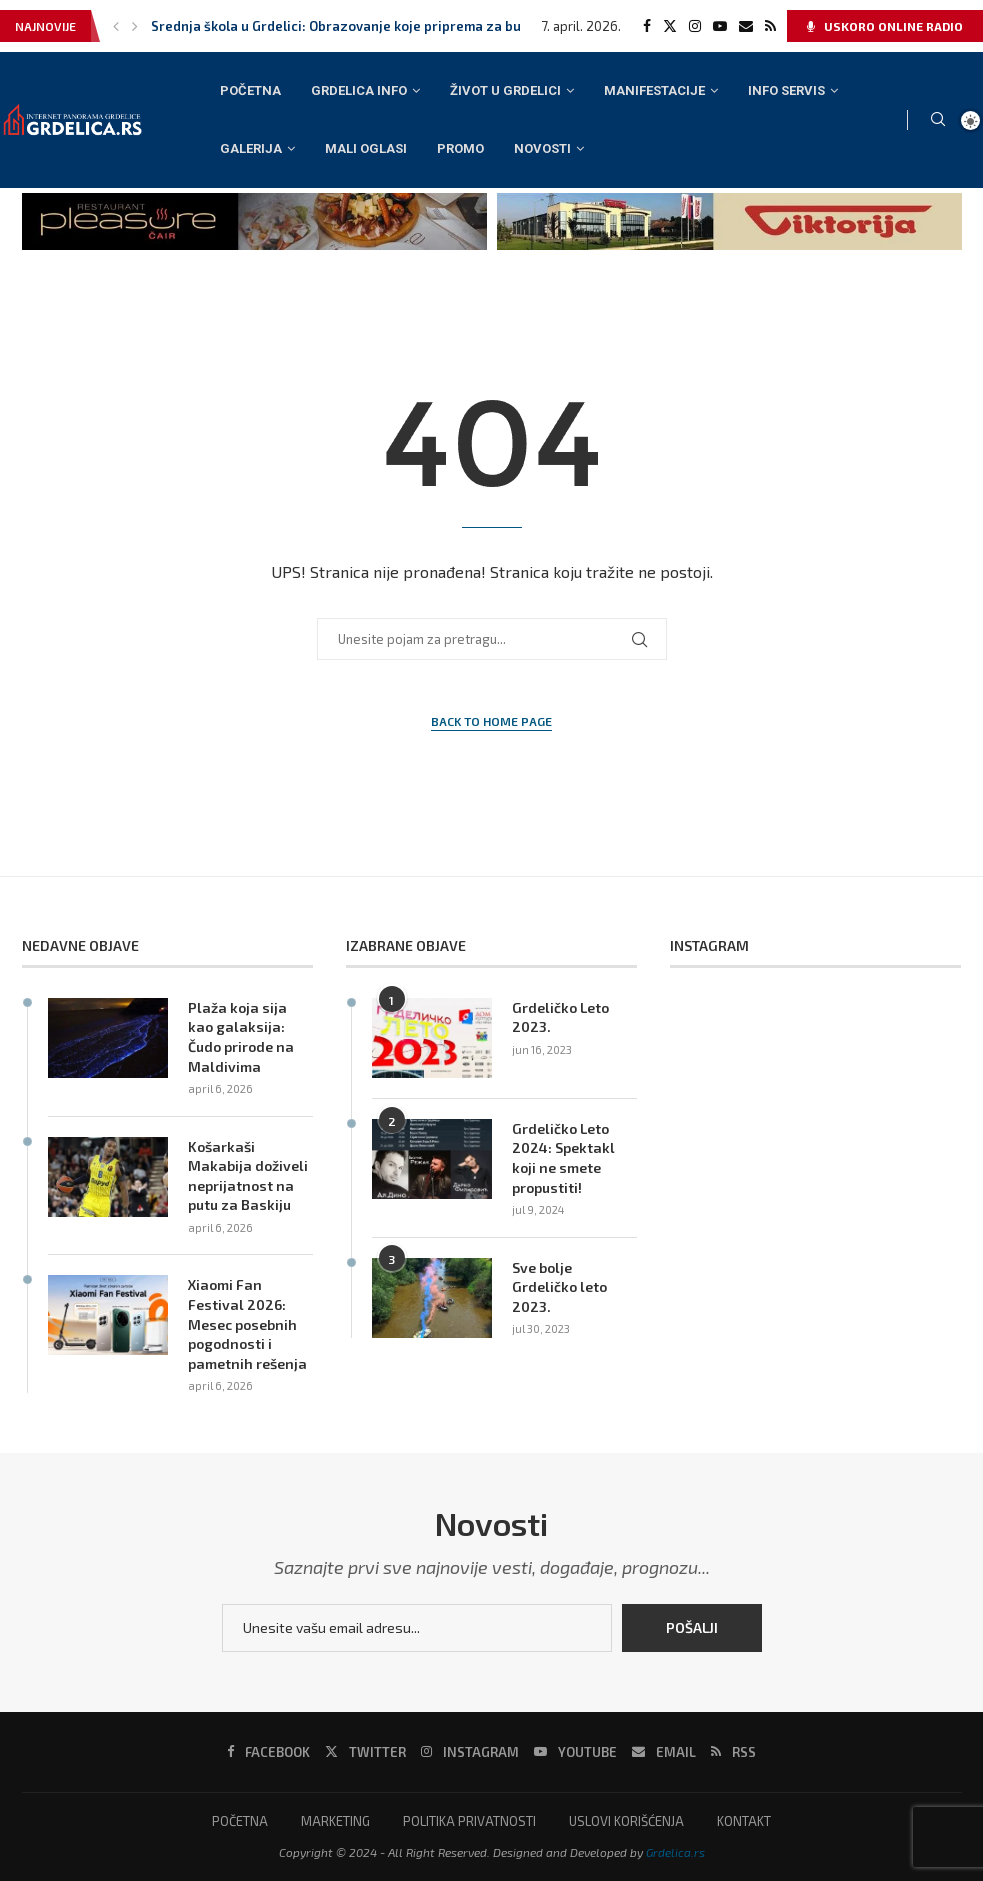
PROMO (460, 148)
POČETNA (250, 90)
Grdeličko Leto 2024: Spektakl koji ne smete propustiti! (563, 1158)
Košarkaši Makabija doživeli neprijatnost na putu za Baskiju (248, 1176)
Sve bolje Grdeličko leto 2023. (559, 1287)
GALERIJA (251, 148)
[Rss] (770, 26)
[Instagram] (695, 26)
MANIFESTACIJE (654, 90)
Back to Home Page (491, 721)
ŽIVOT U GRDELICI (505, 90)
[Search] (938, 120)
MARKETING (335, 1821)
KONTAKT (744, 1821)
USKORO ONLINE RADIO (885, 26)
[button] (116, 26)
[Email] (746, 26)
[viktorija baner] (729, 201)
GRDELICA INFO (359, 90)
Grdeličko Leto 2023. (560, 1017)
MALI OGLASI (366, 148)
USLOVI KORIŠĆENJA (626, 1821)
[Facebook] (647, 26)
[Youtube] (720, 26)
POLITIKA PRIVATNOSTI (469, 1821)
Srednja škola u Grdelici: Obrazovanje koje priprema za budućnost (361, 26)
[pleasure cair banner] (254, 201)
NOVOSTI (542, 148)
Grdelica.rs (675, 1852)
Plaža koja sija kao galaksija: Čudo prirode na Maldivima (241, 1037)
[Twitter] (670, 26)
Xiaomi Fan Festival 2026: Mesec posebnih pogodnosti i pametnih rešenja (247, 1323)
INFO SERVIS (786, 90)
